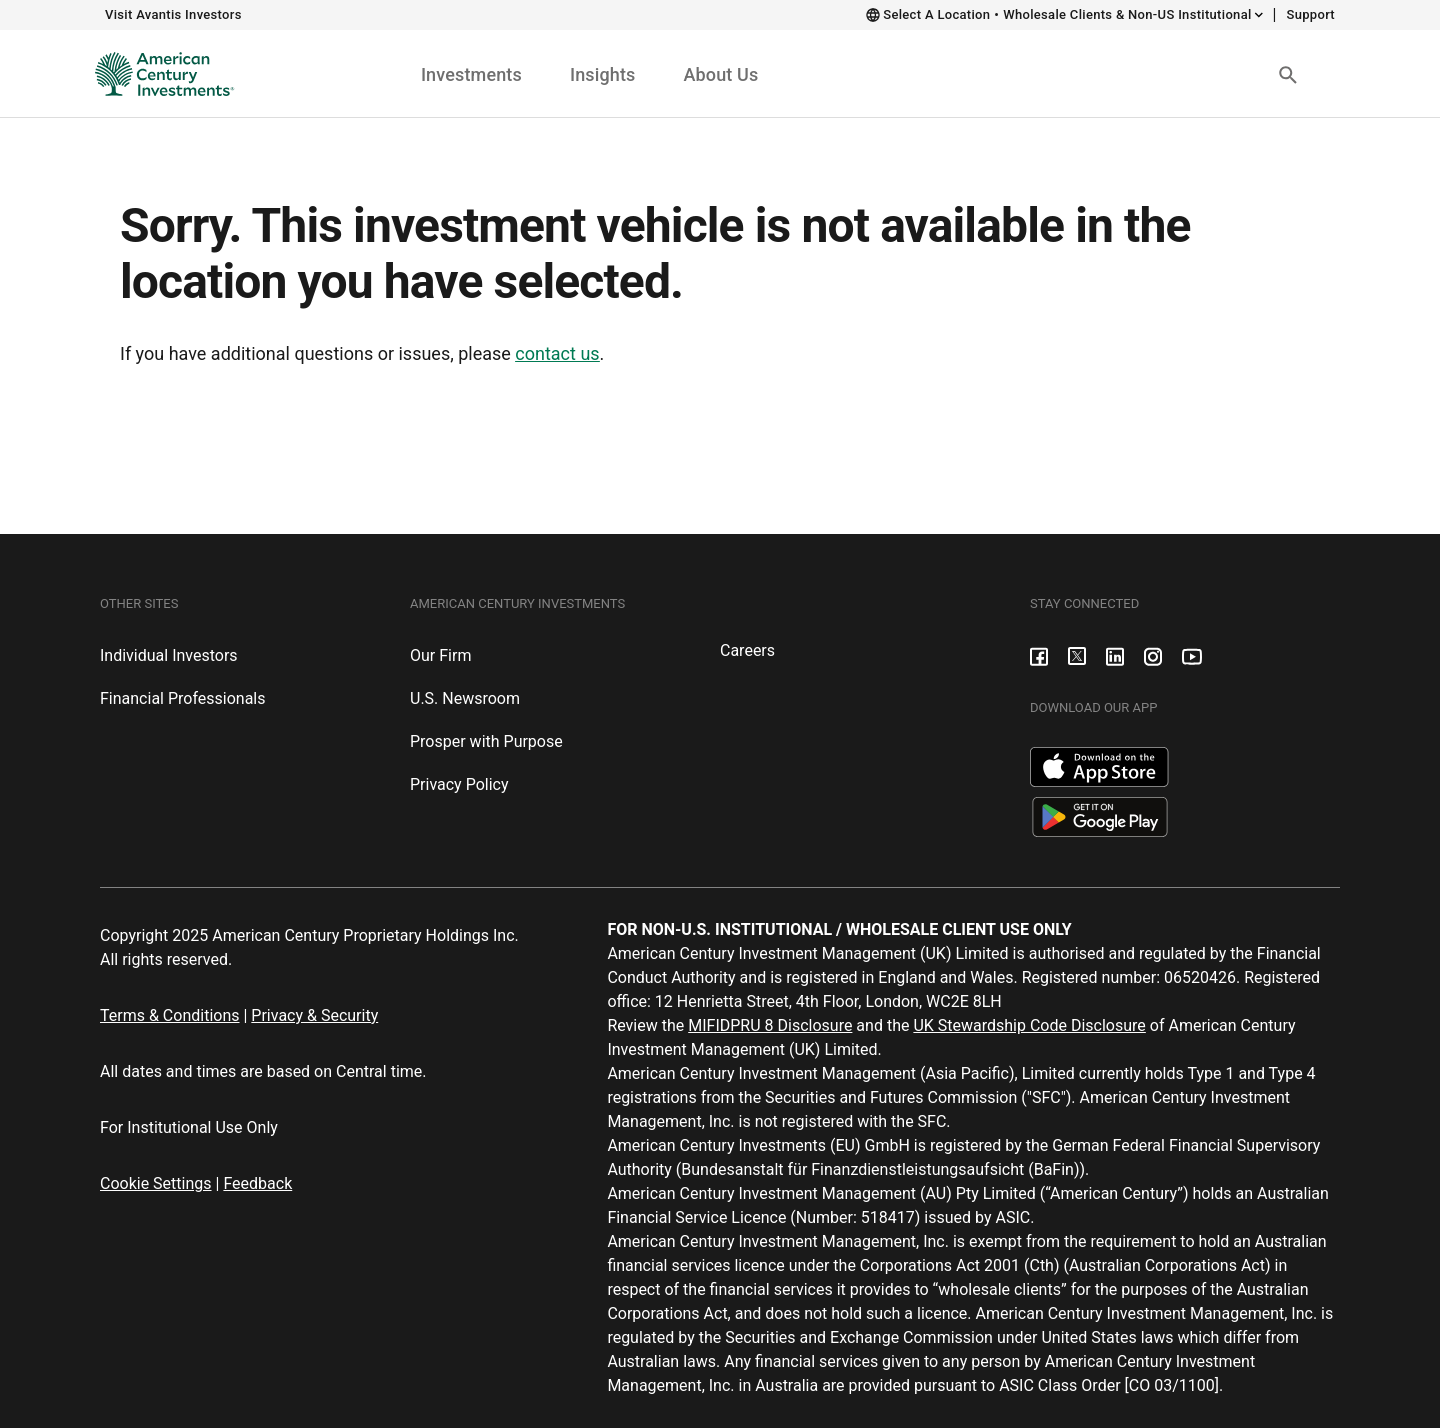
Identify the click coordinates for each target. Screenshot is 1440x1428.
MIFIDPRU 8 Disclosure (770, 1025)
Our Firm (440, 655)
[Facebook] (1039, 655)
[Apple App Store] (1099, 765)
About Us (720, 74)
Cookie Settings (156, 1183)
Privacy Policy (459, 784)
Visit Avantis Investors (173, 14)
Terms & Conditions (170, 1015)
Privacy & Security (314, 1015)
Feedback (257, 1183)
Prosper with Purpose (486, 741)
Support (1310, 14)
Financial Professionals (183, 698)
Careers (747, 650)
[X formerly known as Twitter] (1077, 655)
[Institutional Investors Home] (157, 74)
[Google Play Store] (1100, 815)
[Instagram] (1153, 655)
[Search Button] (1288, 74)
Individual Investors (169, 655)
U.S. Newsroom (465, 698)
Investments (471, 74)
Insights (603, 74)
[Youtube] (1192, 655)
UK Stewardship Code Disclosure (1029, 1025)
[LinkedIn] (1115, 655)
